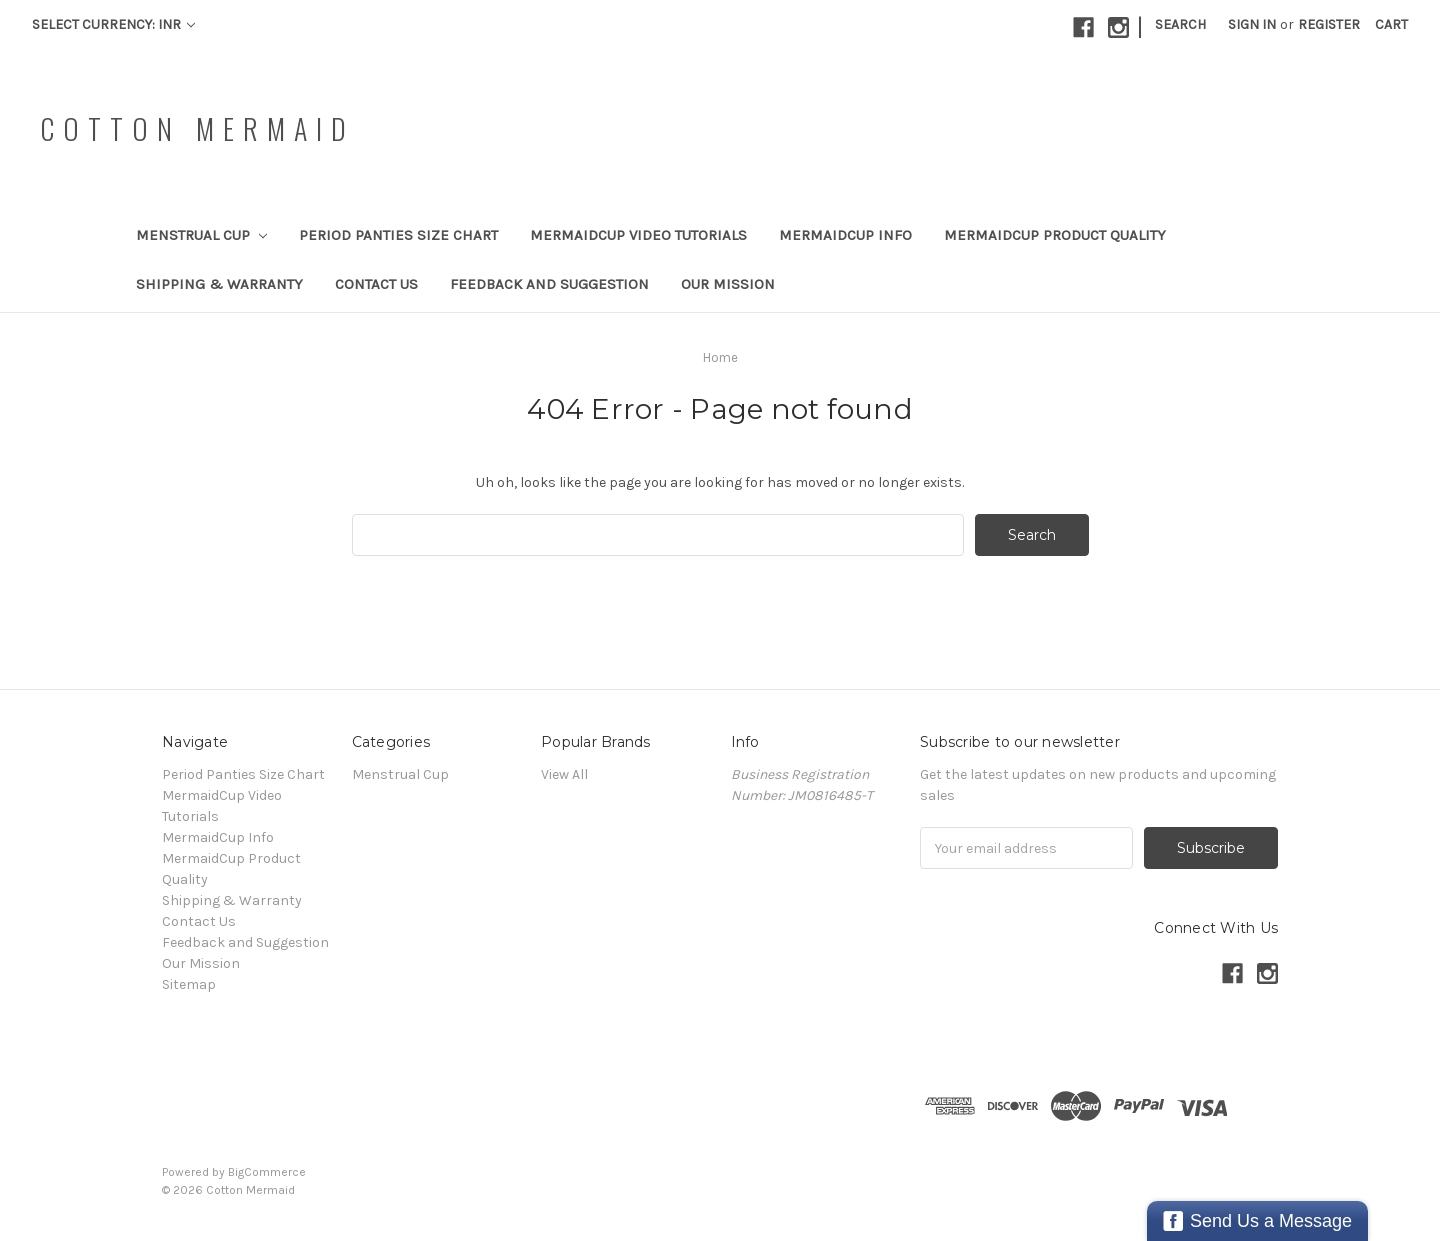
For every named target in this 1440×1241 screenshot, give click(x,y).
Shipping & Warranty (219, 284)
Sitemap (189, 984)
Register (1329, 24)
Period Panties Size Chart (398, 235)
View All (564, 774)
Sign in (1252, 24)
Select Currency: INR (113, 24)
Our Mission (728, 284)
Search (1180, 24)
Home (720, 357)
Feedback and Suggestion (549, 284)
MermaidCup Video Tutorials (638, 235)
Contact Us (376, 284)
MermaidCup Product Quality (1055, 235)
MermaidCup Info (845, 235)
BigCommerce (267, 1172)
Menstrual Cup (201, 235)
